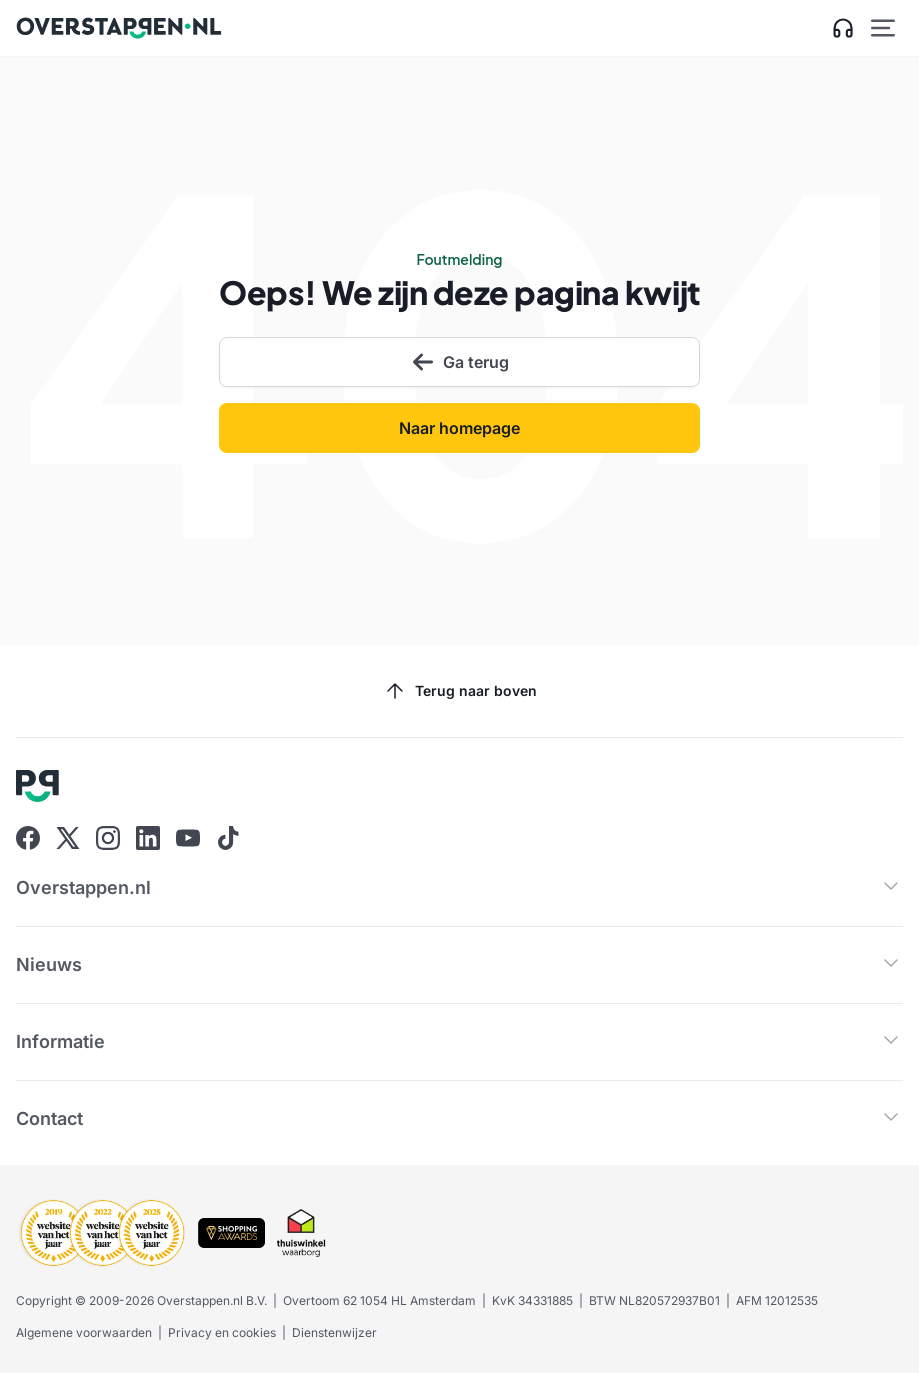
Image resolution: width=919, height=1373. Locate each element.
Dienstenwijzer (334, 1332)
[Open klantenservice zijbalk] (843, 28)
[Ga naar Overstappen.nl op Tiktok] (228, 838)
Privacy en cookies (222, 1332)
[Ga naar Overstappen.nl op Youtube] (188, 838)
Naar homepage (459, 428)
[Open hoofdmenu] (883, 28)
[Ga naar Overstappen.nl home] (119, 28)
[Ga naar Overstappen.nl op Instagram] (108, 838)
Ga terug (460, 362)
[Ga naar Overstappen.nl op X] (68, 838)
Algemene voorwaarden (84, 1332)
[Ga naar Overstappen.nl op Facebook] (28, 838)
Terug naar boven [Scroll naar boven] (460, 691)
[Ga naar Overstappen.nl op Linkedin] (148, 838)
